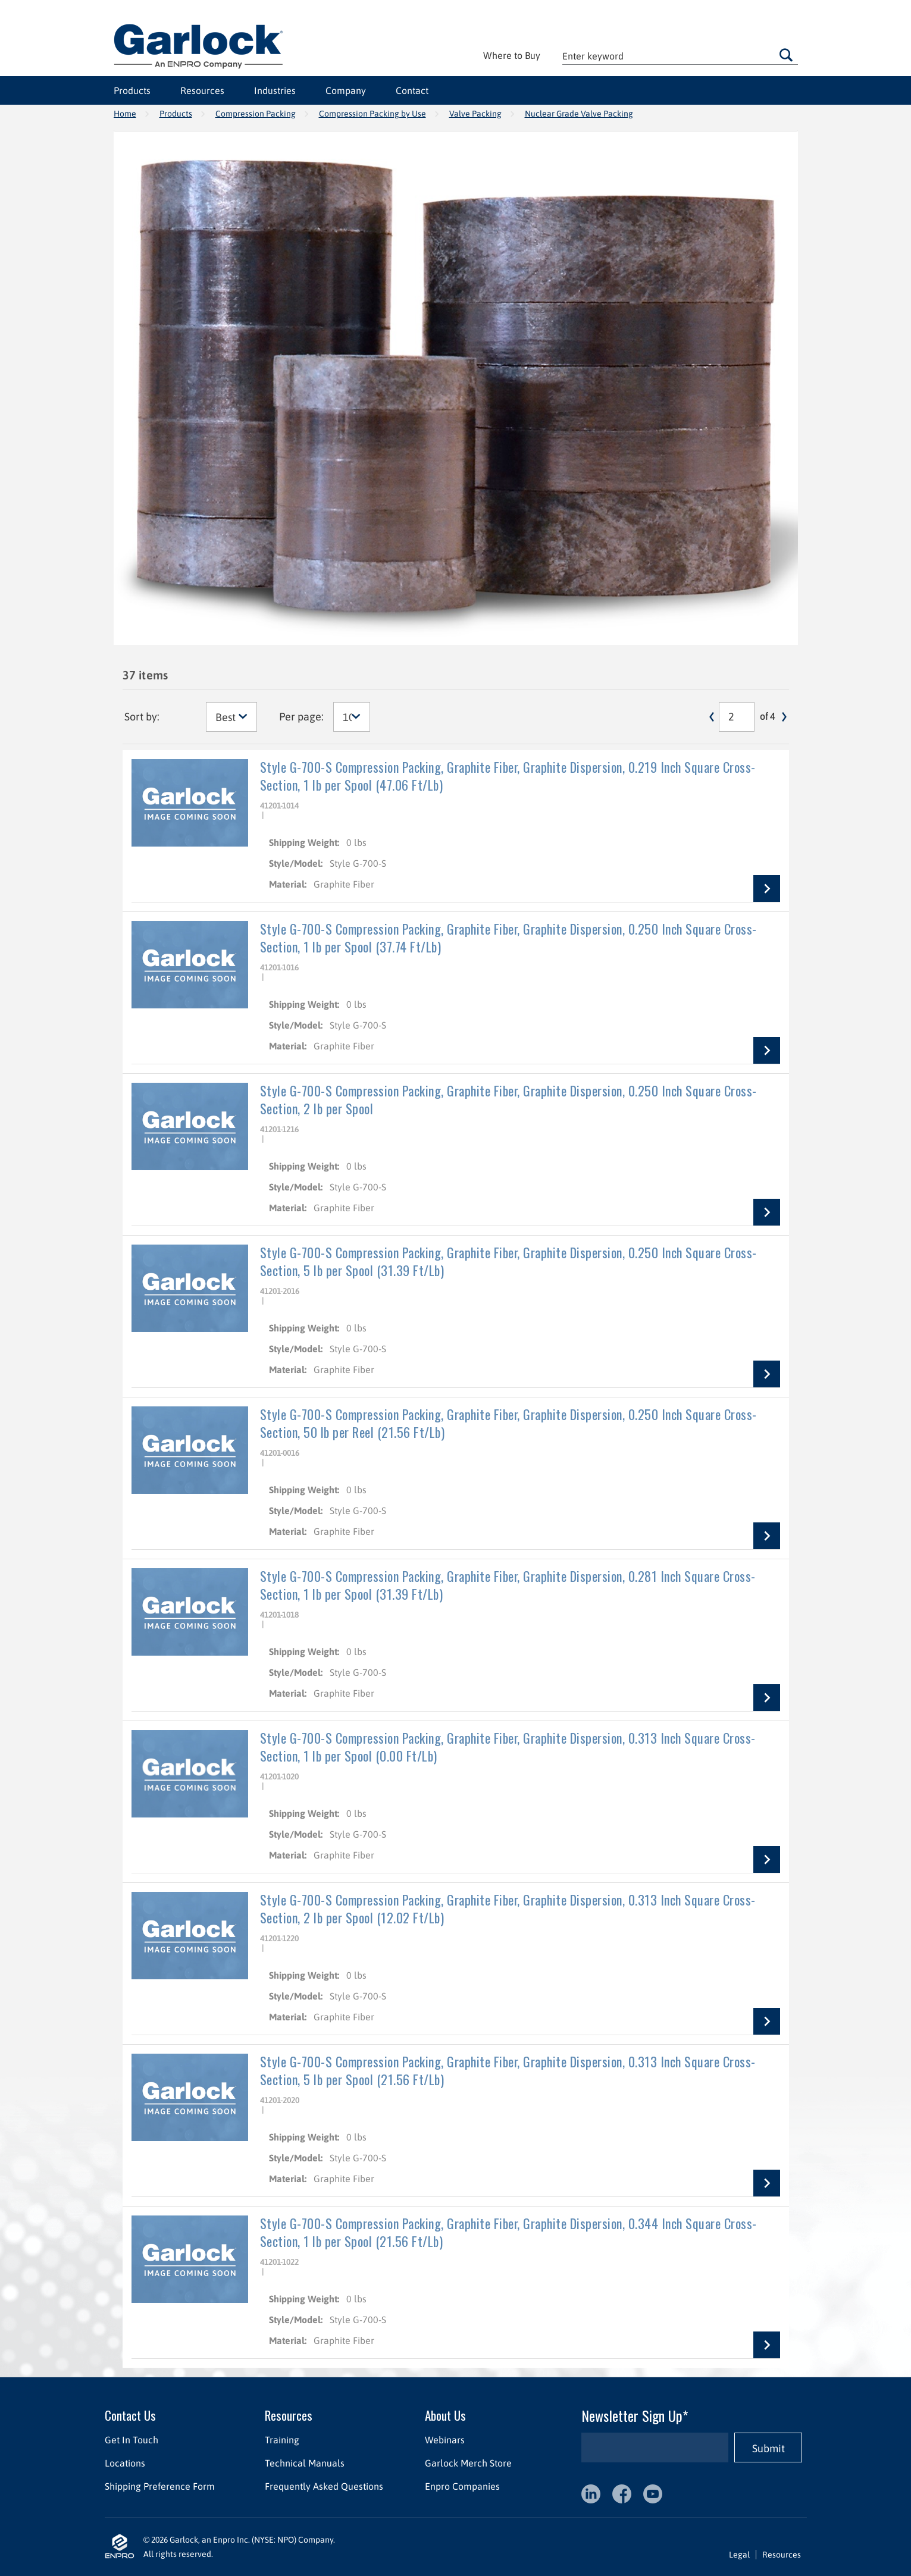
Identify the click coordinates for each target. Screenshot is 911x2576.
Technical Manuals (304, 2463)
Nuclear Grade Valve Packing (579, 113)
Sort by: (141, 716)
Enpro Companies (461, 2486)
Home (125, 113)
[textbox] (680, 55)
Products (132, 90)
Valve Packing (475, 113)
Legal (739, 2554)
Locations (125, 2463)
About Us (444, 2415)
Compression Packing (255, 113)
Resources (202, 90)
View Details (766, 888)
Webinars (444, 2439)
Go (786, 54)
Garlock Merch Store (467, 2463)
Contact (412, 90)
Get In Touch (131, 2439)
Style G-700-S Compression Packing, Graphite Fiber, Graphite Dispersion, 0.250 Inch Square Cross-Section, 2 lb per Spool (508, 1099)
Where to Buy (511, 55)
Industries (275, 90)
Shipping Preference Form (160, 2486)
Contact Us (130, 2415)
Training (281, 2439)
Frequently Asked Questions (323, 2486)
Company (345, 90)
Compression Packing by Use (372, 113)
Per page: (301, 716)
